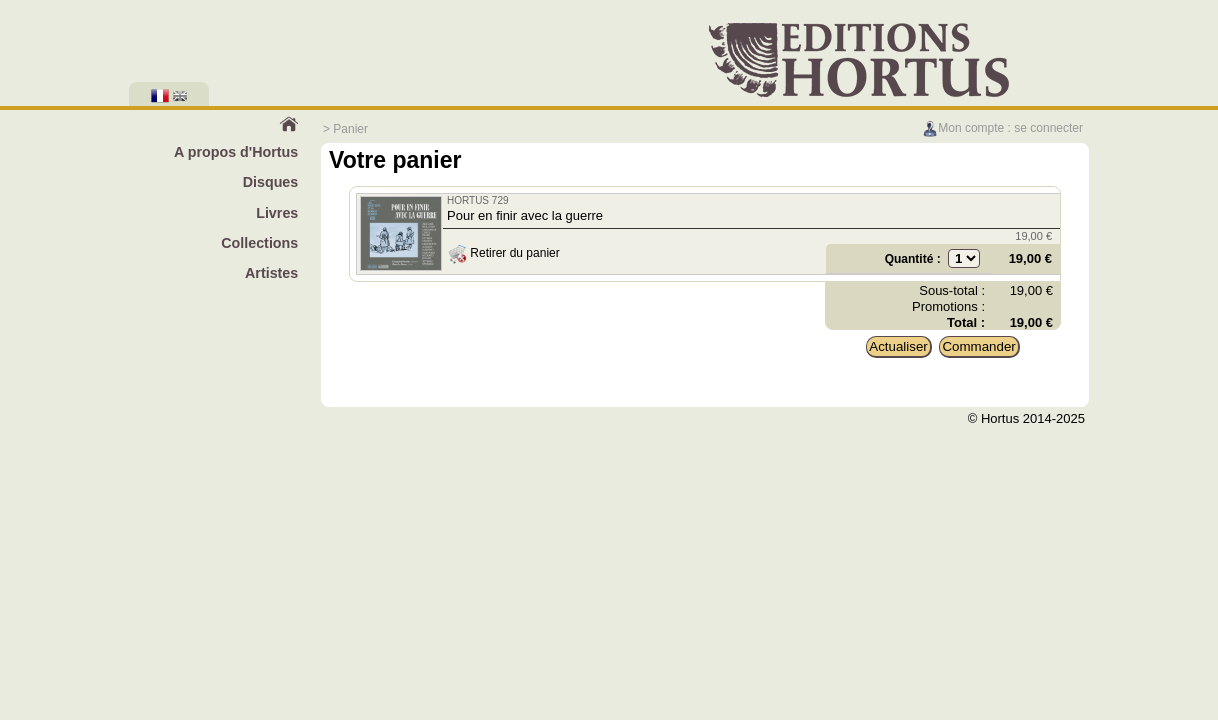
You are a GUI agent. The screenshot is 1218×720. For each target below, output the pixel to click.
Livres (277, 213)
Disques (271, 182)
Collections (259, 243)
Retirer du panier (503, 253)
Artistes (271, 273)
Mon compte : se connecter (1002, 128)
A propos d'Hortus (236, 152)
